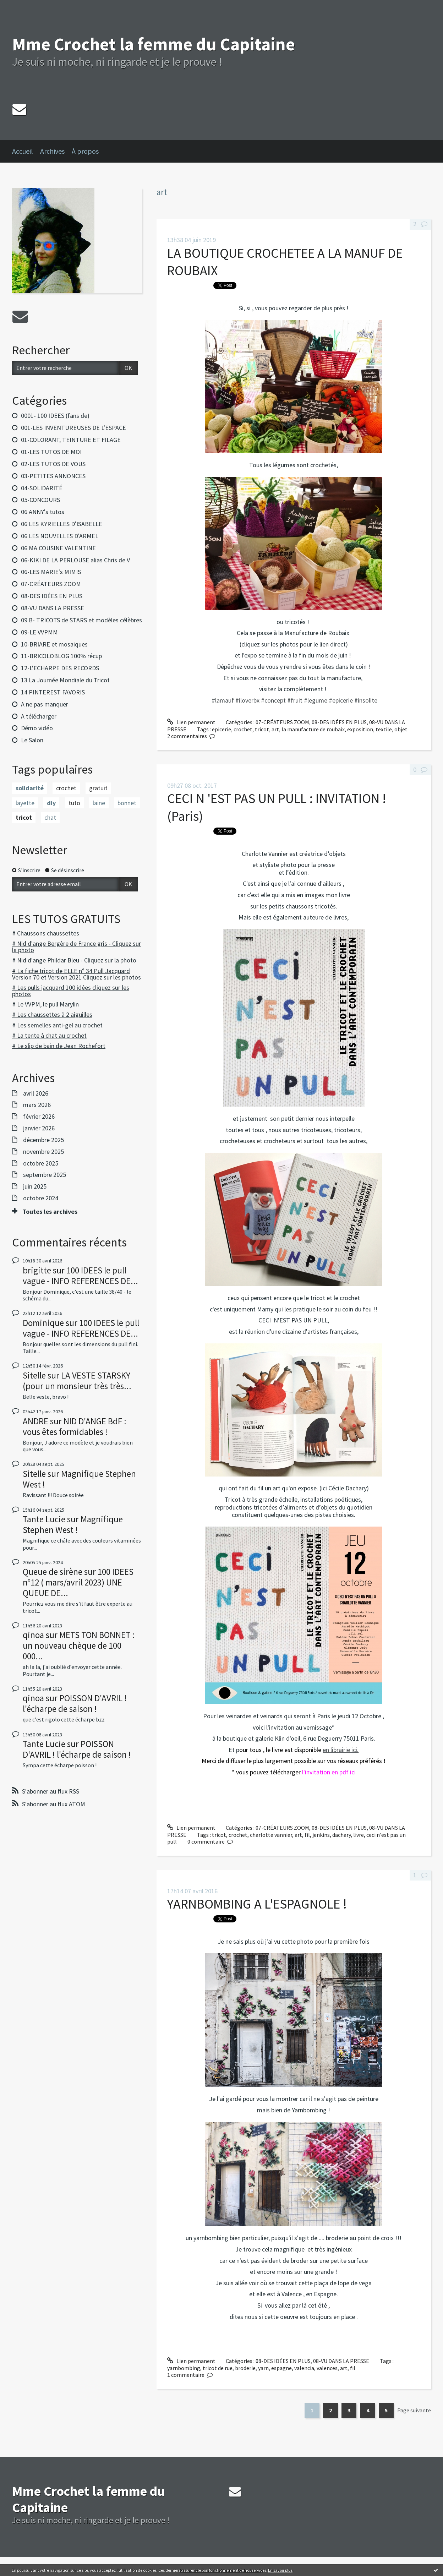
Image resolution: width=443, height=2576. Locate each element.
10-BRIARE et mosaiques (54, 644)
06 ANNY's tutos (42, 512)
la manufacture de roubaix (313, 729)
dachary (341, 1834)
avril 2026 (35, 1093)
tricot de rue (218, 2368)
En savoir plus (280, 2570)
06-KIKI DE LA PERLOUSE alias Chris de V (75, 560)
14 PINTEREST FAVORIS (53, 692)
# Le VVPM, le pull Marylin (45, 1004)
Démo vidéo (37, 728)
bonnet (126, 803)
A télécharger (38, 716)
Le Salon (32, 740)
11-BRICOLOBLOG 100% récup (61, 656)
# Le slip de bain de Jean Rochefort (58, 1046)
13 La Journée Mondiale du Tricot (65, 680)
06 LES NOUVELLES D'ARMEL (59, 536)
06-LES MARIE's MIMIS (51, 572)
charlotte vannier (271, 1834)
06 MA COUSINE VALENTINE (58, 548)
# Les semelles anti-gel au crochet (57, 1025)
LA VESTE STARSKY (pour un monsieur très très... (77, 1381)
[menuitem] (26, 151)
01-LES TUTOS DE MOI (51, 452)
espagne (281, 2368)
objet (401, 729)
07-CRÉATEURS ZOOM (51, 584)
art (275, 729)
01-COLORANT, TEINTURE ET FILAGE (71, 440)
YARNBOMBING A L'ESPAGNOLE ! (257, 1903)
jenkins (321, 1834)
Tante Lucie (44, 1519)
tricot (24, 817)
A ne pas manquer (44, 704)
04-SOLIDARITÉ (41, 488)
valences (327, 2368)
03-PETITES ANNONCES (53, 476)
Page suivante (414, 2410)
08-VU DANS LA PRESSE (52, 608)
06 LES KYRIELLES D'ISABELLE (61, 524)
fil (307, 1834)
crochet (66, 788)
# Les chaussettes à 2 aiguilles (52, 1014)
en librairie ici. (341, 1750)
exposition (360, 729)
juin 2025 (35, 1186)
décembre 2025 (43, 1140)
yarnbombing (183, 2368)
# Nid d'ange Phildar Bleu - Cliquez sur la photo (74, 960)
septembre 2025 (44, 1175)
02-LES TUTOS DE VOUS (53, 464)
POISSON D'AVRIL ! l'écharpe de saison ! (75, 1703)
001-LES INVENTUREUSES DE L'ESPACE (73, 428)
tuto (74, 803)
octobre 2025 (40, 1163)
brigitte (37, 1270)
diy (51, 803)
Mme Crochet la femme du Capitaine (153, 44)
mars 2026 (37, 1105)
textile (384, 729)
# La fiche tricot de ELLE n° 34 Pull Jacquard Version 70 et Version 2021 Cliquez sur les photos (76, 974)
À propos (85, 151)
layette (25, 803)
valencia (304, 2368)
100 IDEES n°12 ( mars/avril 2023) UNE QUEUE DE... (78, 1582)
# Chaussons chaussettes (45, 933)
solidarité (30, 788)
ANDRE (35, 1421)
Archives (52, 151)
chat (50, 817)
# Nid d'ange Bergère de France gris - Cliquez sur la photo (76, 946)
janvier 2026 (39, 1128)
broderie (245, 2368)
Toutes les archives (49, 1212)
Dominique (43, 1322)
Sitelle (34, 1375)
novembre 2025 (43, 1152)
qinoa (33, 1635)
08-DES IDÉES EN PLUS (51, 596)
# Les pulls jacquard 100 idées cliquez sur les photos (70, 990)
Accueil (22, 151)
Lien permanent (191, 722)
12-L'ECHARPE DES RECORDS (60, 668)
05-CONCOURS (40, 500)
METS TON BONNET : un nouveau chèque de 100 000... (79, 1645)
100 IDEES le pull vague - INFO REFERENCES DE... (80, 1276)
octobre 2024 (40, 1198)
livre (358, 1834)
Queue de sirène (52, 1571)
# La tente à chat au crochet (49, 1035)
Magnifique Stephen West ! (79, 1479)
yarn (263, 2368)
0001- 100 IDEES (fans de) (55, 415)
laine (99, 803)
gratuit (98, 788)
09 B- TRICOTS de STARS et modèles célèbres (81, 620)
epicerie (221, 729)
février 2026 (39, 1116)
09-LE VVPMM (39, 632)
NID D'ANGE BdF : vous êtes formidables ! (74, 1426)
